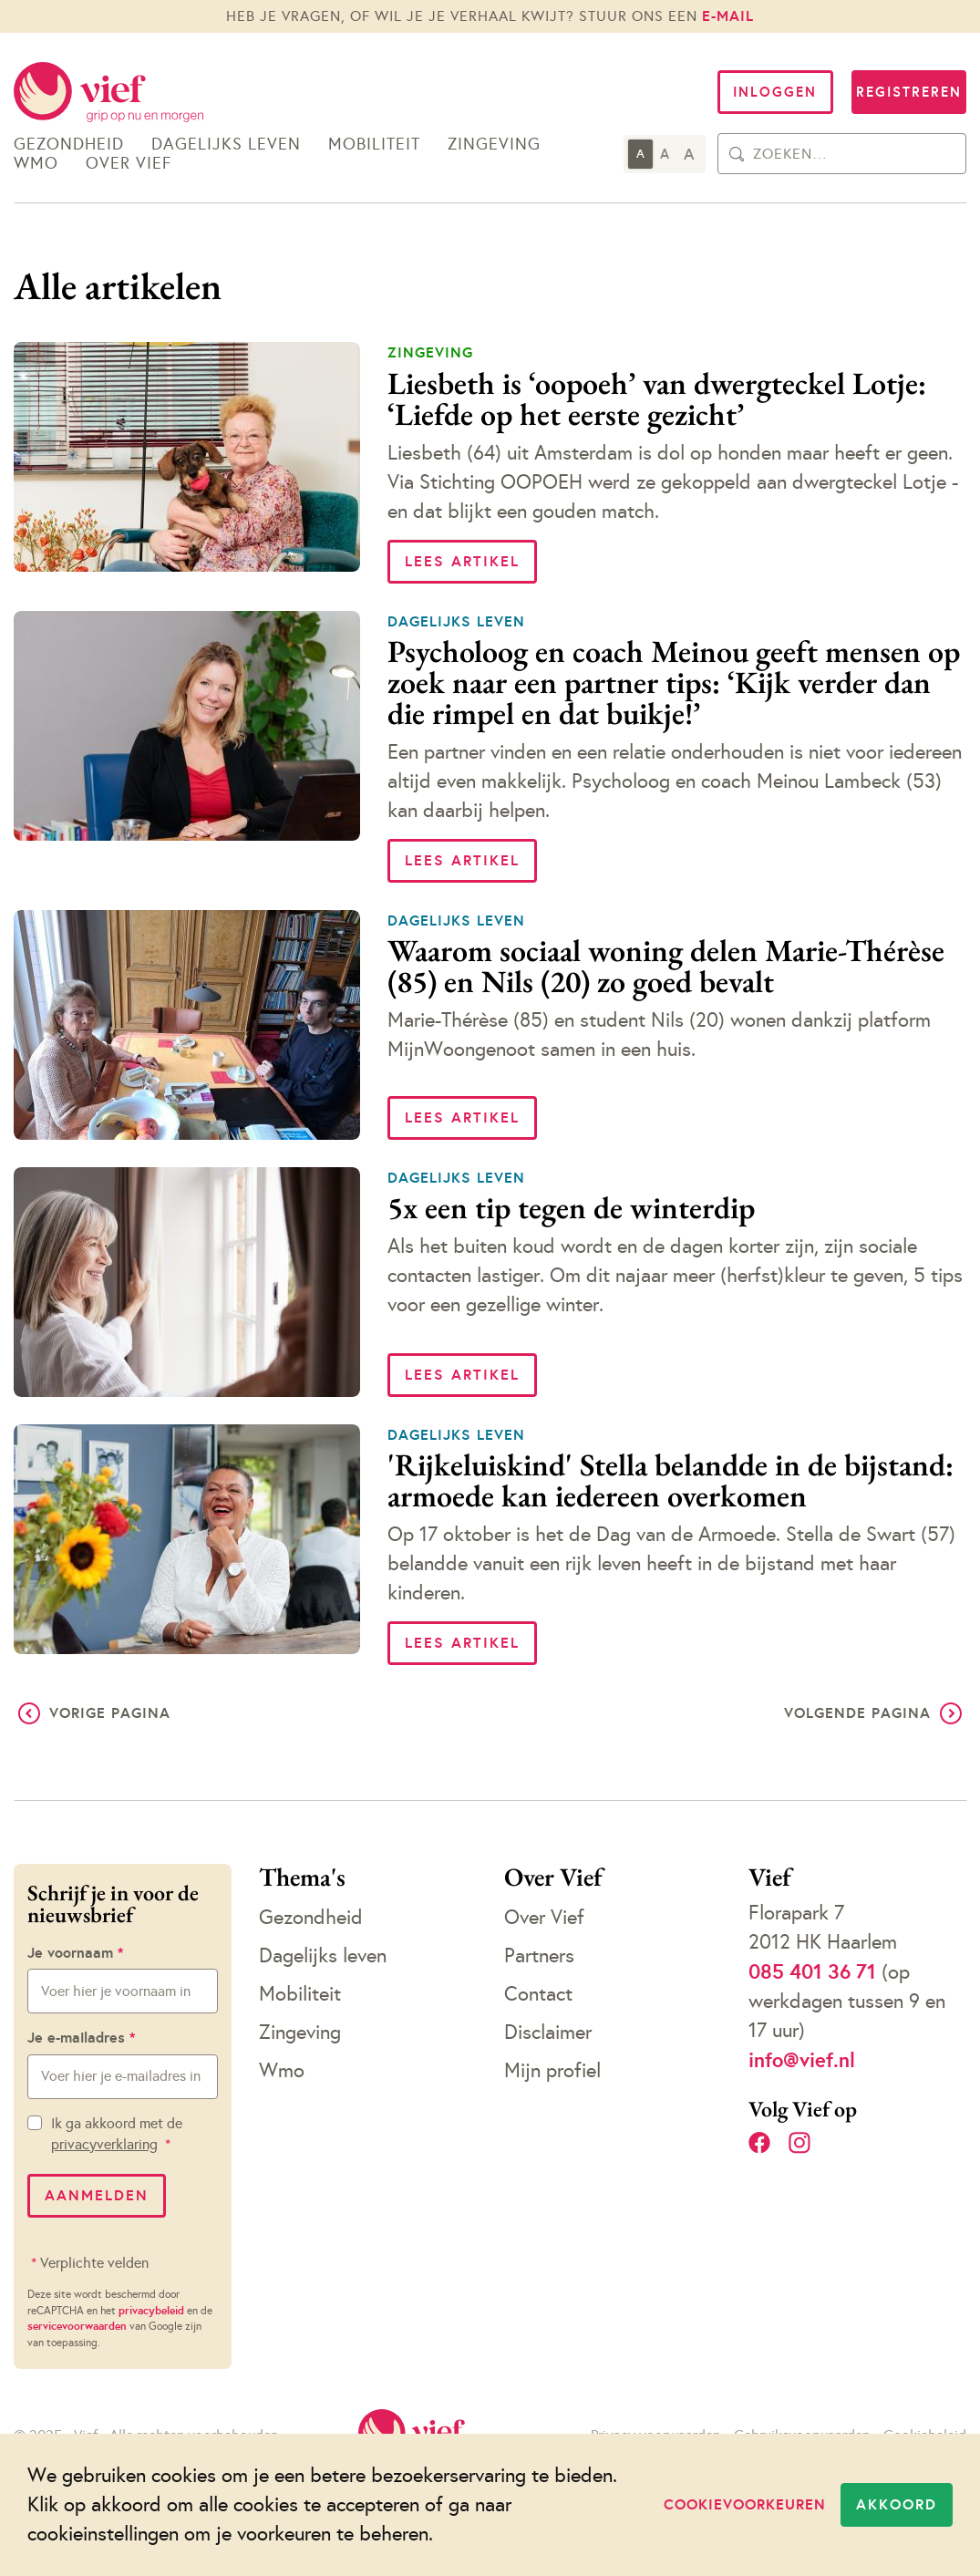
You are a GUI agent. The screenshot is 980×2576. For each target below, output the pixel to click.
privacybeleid (151, 2310)
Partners (539, 1955)
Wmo (36, 163)
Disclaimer (548, 2032)
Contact (538, 1993)
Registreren (909, 91)
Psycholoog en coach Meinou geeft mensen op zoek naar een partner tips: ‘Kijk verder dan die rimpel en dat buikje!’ (673, 682)
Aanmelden (97, 2195)
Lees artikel (462, 561)
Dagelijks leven (226, 144)
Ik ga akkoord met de (116, 2134)
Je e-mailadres (81, 2037)
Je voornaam (75, 1952)
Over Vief (128, 163)
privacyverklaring (104, 2144)
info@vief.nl (801, 2060)
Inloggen (775, 91)
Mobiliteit (374, 144)
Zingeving (494, 144)
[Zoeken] (736, 154)
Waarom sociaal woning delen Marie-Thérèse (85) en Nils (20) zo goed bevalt (665, 965)
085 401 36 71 (812, 1971)
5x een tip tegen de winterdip (571, 1207)
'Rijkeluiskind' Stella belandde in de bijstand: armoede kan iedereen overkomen (670, 1480)
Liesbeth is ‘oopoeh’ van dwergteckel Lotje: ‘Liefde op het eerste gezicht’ (656, 398)
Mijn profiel (552, 2070)
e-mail (728, 16)
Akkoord (896, 2504)
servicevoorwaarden (77, 2326)
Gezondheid (69, 144)
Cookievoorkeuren (745, 2504)
